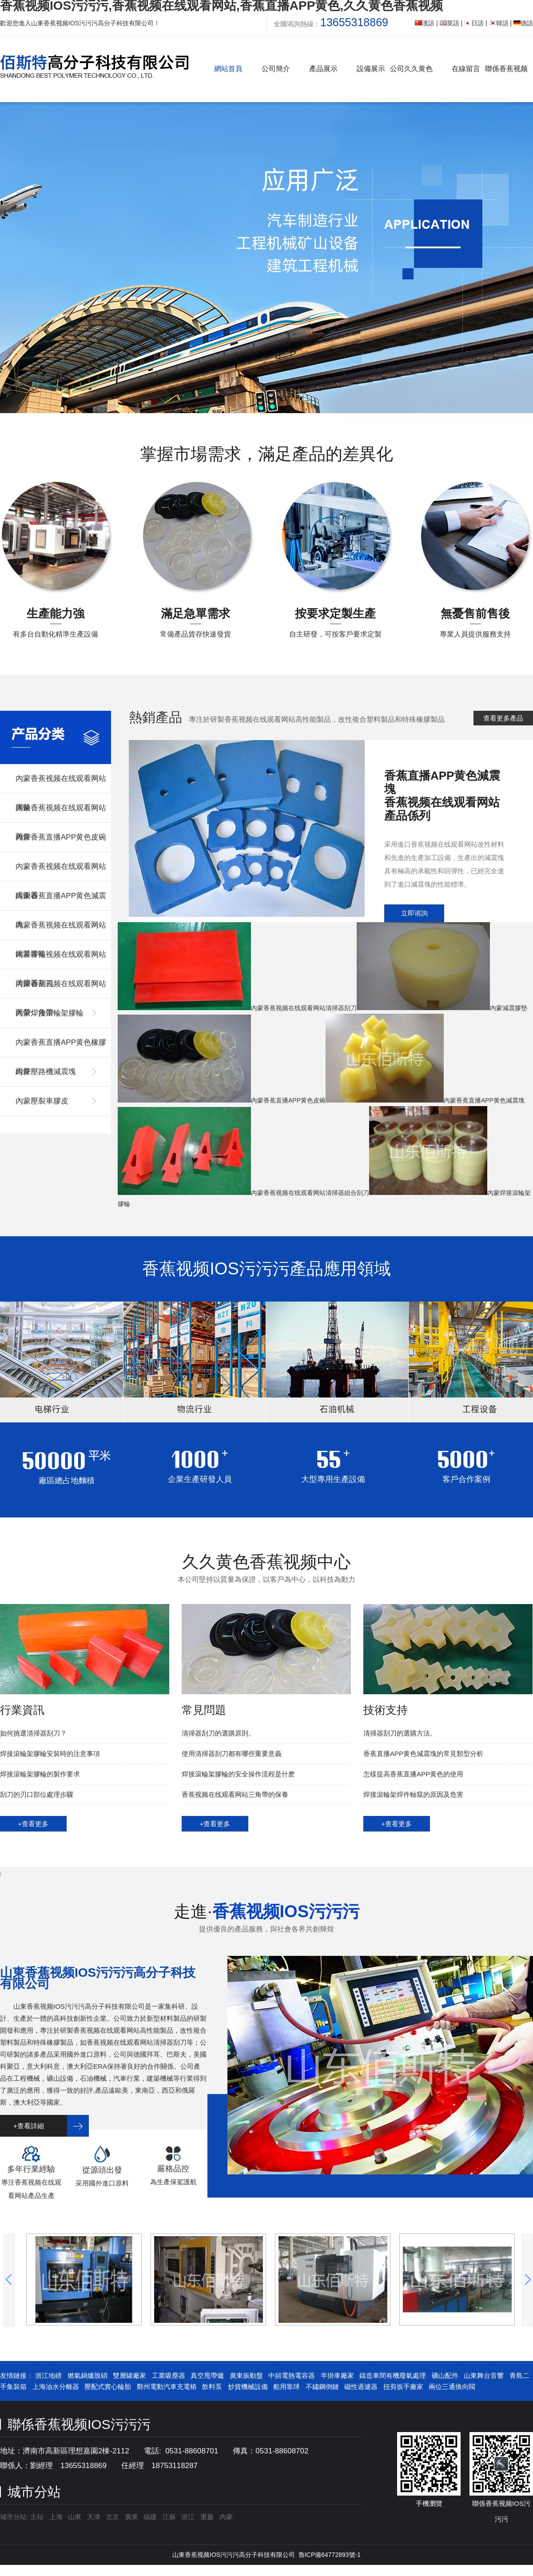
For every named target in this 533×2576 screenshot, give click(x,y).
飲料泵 (212, 2386)
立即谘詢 (414, 913)
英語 (449, 23)
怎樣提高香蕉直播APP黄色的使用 (413, 1774)
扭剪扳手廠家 (403, 2386)
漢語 (424, 23)
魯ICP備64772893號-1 (329, 2554)
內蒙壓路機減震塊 (46, 1071)
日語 (474, 23)
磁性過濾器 (361, 2386)
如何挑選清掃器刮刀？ (33, 1733)
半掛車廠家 (337, 2375)
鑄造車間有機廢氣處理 (392, 2375)
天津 (93, 2516)
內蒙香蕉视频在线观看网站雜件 (61, 813)
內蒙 (226, 2516)
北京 (112, 2516)
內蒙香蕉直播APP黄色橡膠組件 (61, 1047)
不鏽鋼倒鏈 (322, 2386)
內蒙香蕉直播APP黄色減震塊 (61, 901)
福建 (150, 2516)
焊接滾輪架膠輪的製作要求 (40, 1774)
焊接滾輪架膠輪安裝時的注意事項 (50, 1753)
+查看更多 (33, 1823)
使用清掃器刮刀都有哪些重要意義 (232, 1753)
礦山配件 (445, 2375)
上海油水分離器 (55, 2386)
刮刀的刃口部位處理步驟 (36, 1794)
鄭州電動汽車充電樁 (167, 2386)
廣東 (131, 2516)
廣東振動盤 (246, 2375)
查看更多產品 (503, 718)
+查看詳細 (28, 2126)
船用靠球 (286, 2386)
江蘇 (169, 2516)
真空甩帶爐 (207, 2375)
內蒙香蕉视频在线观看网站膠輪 (61, 783)
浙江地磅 (48, 2375)
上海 (56, 2516)
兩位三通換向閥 (452, 2386)
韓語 (499, 23)
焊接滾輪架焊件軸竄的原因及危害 (413, 1794)
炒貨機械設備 (248, 2386)
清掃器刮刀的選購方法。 (400, 1733)
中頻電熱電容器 (291, 2375)
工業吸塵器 (168, 2375)
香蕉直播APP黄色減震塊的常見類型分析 (423, 1753)
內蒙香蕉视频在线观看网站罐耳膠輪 (61, 930)
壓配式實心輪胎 (107, 2386)
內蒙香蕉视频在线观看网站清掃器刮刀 (61, 959)
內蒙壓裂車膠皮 (42, 1101)
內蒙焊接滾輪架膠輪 (50, 1013)
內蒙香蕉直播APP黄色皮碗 (61, 837)
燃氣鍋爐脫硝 (87, 2375)
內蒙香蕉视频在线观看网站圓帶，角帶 (61, 989)
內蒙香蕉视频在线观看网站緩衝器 (61, 871)
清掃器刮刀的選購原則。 (218, 1733)
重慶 (207, 2516)
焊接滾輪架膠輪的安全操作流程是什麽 (238, 1774)
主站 (36, 2516)
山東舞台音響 (484, 2375)
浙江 (188, 2516)
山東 (74, 2516)
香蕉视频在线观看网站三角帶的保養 (235, 1794)
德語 (523, 23)
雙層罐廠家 (129, 2375)
